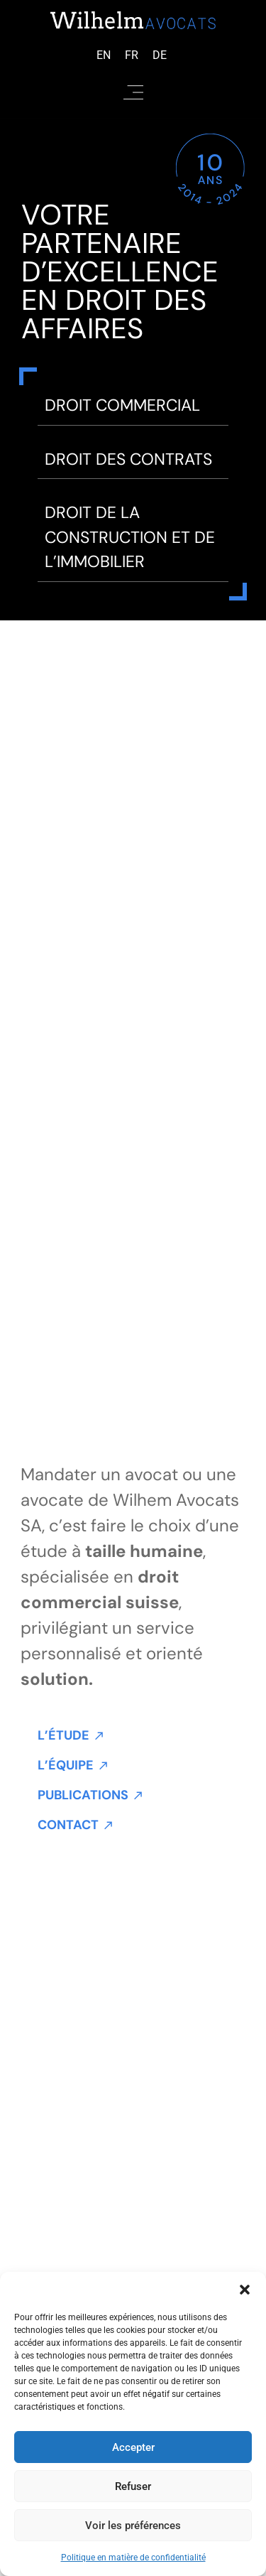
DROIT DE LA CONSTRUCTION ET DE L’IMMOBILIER (130, 537)
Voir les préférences (133, 2525)
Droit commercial (122, 405)
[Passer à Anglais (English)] (103, 55)
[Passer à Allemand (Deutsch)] (159, 55)
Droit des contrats (128, 459)
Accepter (133, 2447)
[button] (245, 2290)
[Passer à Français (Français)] (131, 55)
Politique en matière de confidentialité (133, 2557)
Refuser (133, 2486)
